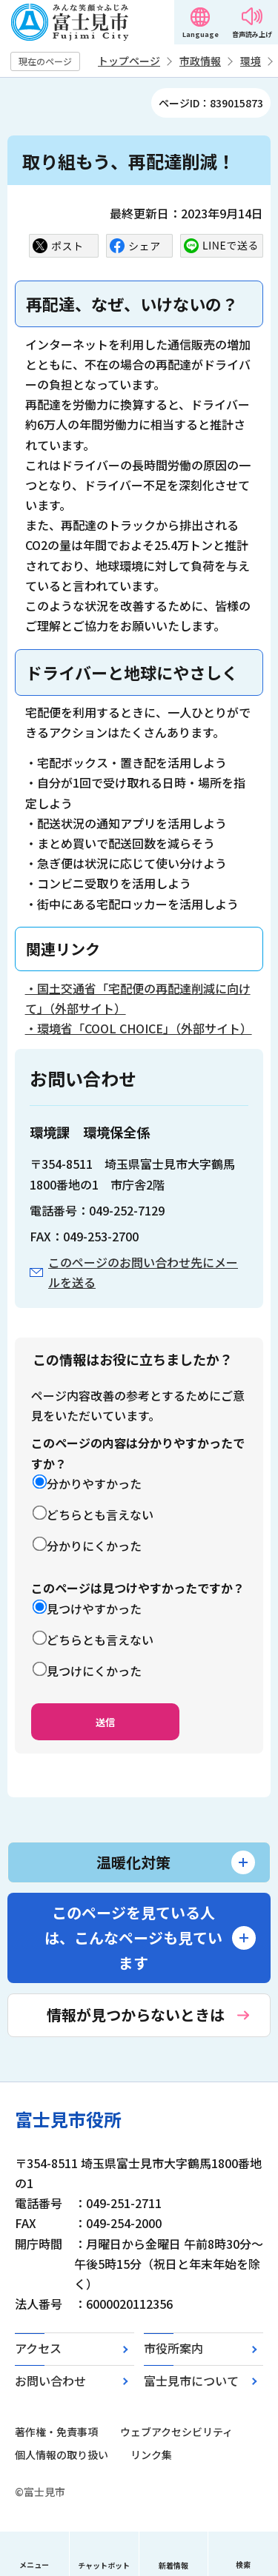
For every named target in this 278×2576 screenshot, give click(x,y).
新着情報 (173, 2565)
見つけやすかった (94, 1608)
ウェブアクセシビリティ (176, 2431)
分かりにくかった (94, 1545)
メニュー (34, 2564)
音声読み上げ (252, 34)
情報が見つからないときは (136, 2014)
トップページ (129, 60)
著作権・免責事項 (56, 2431)
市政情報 (200, 60)
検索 (243, 2564)
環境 (250, 60)
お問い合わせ (50, 2380)
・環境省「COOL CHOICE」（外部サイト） (138, 1028)
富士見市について (191, 2380)
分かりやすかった (94, 1483)
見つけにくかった (94, 1671)
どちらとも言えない (100, 1514)
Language (200, 34)
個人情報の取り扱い (61, 2454)
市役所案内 (173, 2348)
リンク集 (151, 2454)
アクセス (38, 2348)
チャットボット (104, 2565)
